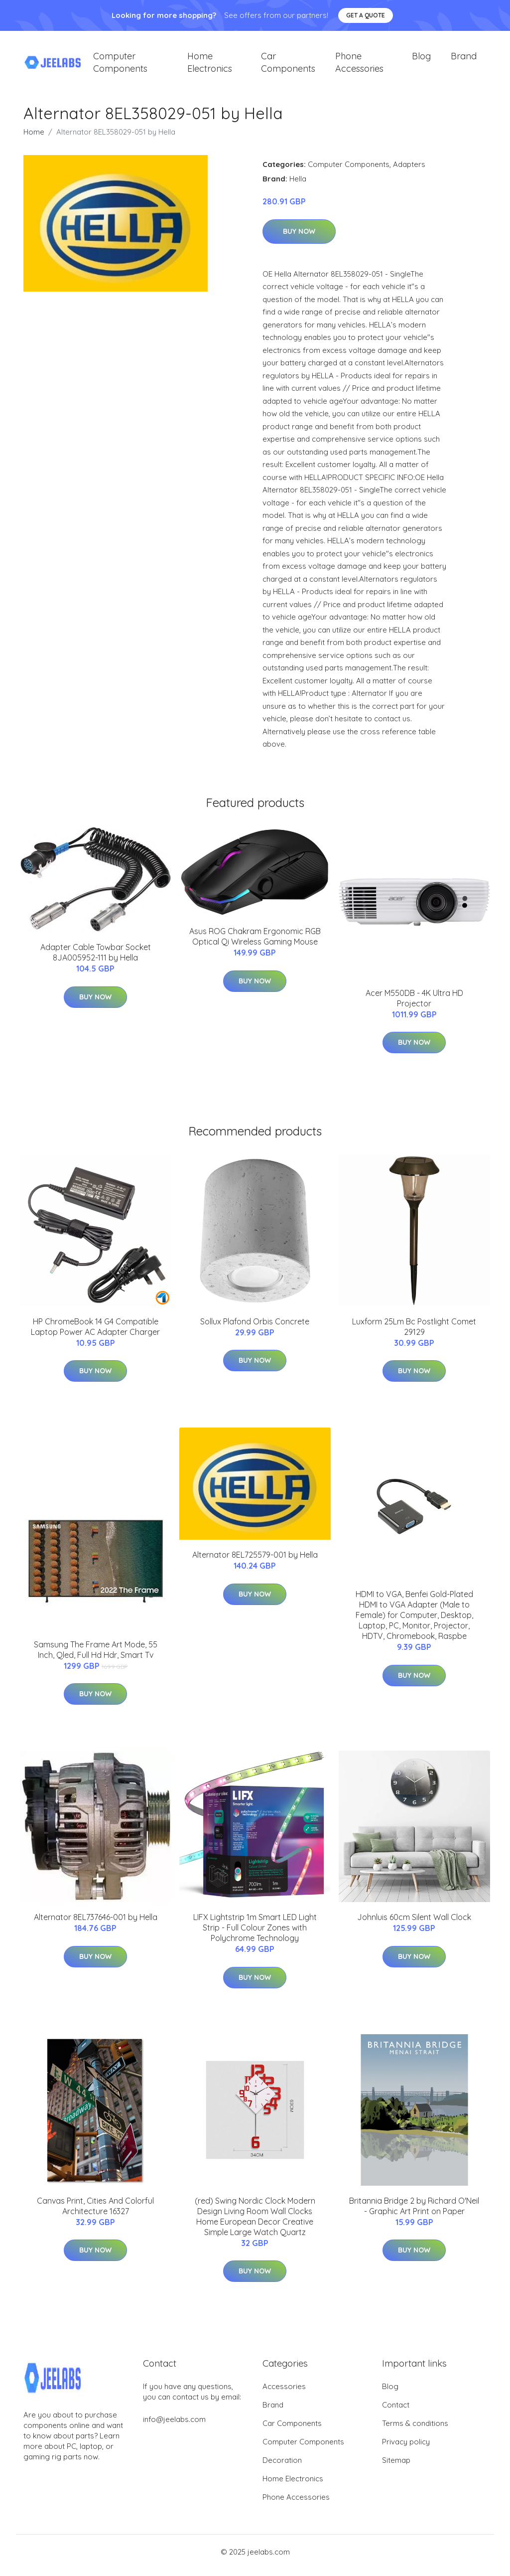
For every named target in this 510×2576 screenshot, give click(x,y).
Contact (395, 2411)
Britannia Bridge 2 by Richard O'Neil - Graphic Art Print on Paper (414, 2213)
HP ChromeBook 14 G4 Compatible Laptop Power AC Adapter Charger (95, 1333)
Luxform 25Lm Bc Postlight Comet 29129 (414, 1333)
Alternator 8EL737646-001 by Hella (95, 1924)
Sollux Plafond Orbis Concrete (254, 1328)
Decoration (282, 2467)
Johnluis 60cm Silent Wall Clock (414, 1924)
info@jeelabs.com (174, 2426)
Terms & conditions (415, 2430)
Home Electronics (209, 66)
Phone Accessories (359, 66)
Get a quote (365, 15)
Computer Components (120, 66)
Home (33, 139)
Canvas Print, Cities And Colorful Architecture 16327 (95, 2213)
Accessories (284, 2393)
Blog (421, 59)
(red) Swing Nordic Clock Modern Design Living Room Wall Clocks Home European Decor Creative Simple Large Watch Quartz (255, 2223)
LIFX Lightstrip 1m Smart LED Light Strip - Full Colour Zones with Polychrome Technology (255, 1934)
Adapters (409, 171)
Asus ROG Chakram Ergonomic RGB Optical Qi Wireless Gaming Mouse (255, 943)
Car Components (288, 66)
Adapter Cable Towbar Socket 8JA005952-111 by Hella (95, 960)
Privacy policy (406, 2448)
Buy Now (299, 238)
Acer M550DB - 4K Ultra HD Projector (414, 1005)
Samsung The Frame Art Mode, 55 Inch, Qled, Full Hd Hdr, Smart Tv (95, 1656)
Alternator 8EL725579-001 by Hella (255, 1562)
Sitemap (396, 2467)
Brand (464, 59)
